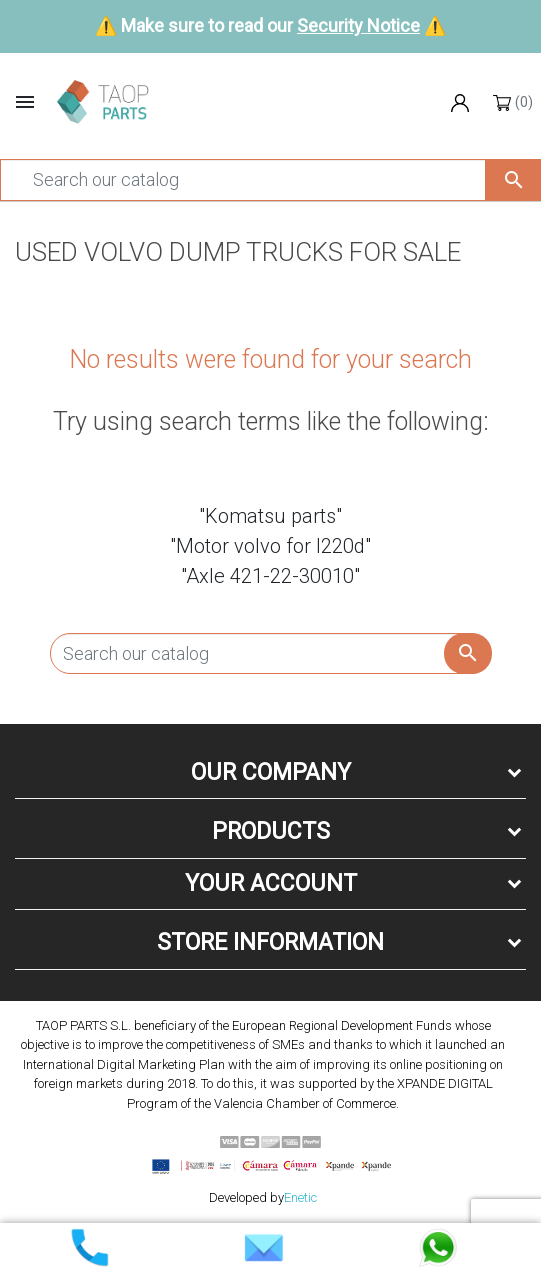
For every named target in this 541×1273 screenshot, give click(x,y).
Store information (270, 942)
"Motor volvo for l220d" (270, 546)
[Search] (243, 180)
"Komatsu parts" (270, 516)
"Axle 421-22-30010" (270, 576)
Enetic (300, 1197)
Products (271, 831)
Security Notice (358, 25)
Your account (271, 883)
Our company (271, 772)
